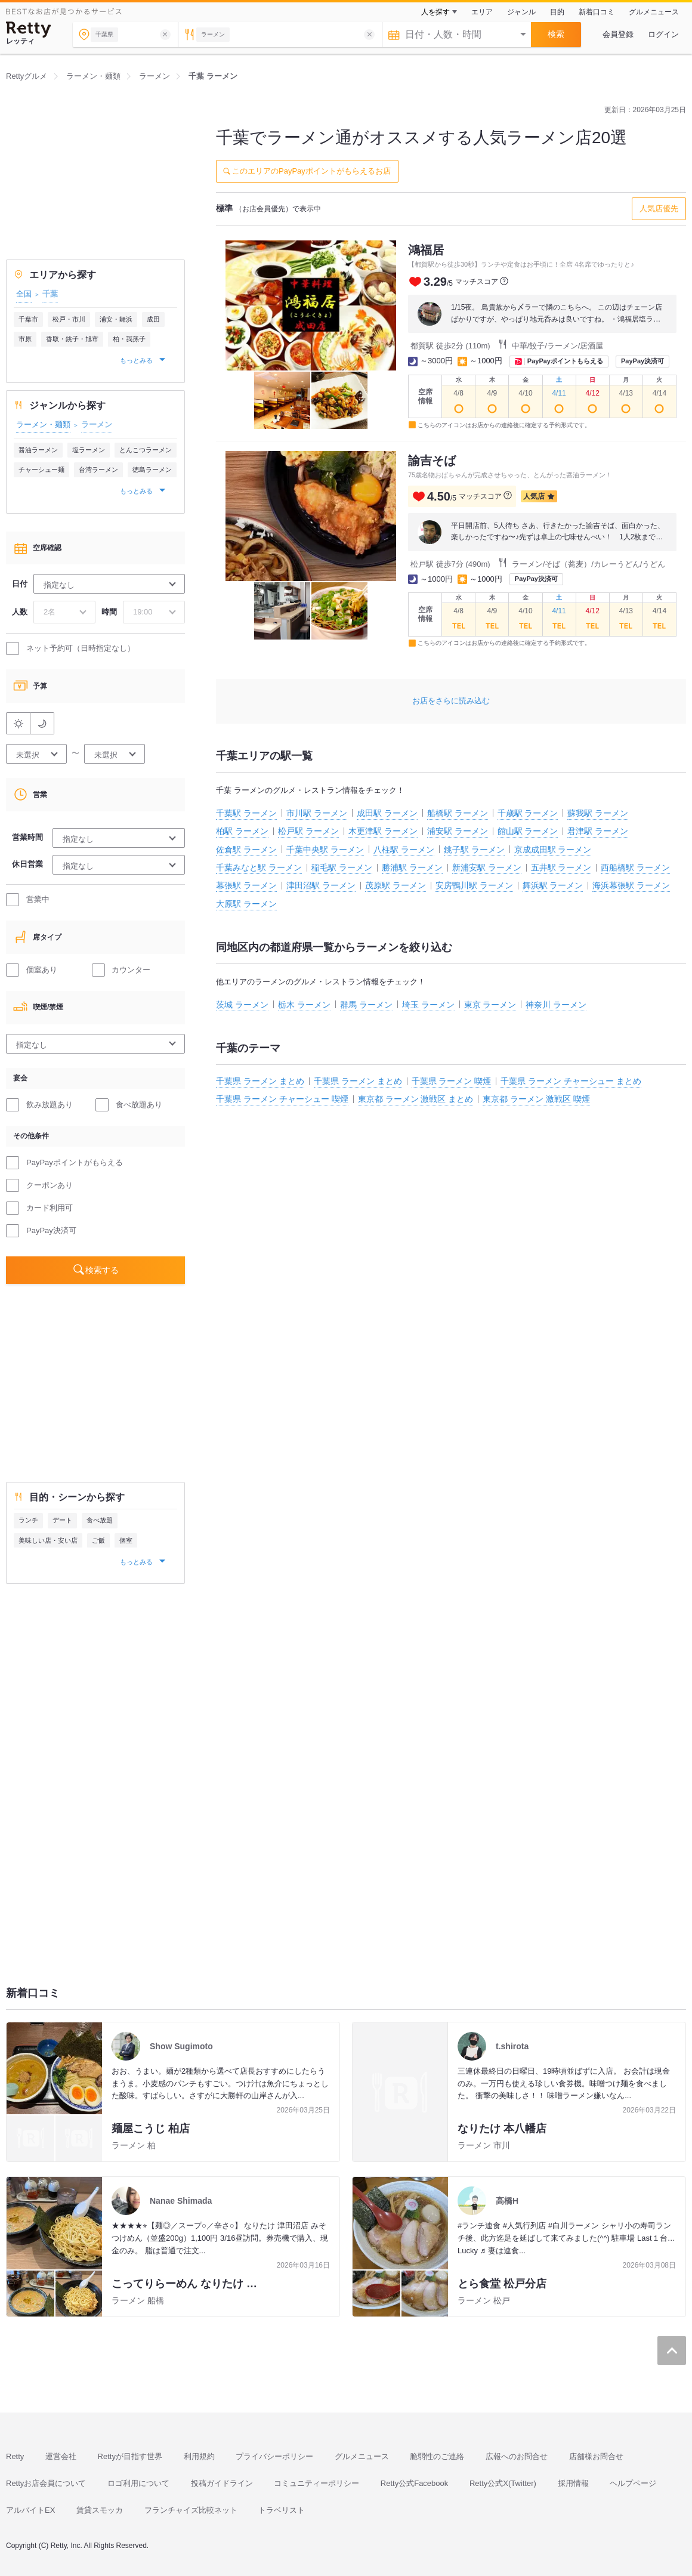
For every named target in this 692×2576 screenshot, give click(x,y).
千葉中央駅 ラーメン (325, 849)
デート (62, 1520)
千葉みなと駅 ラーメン (259, 867)
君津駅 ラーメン (597, 831)
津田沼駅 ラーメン (321, 885)
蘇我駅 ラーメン (597, 813)
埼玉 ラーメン (428, 1004)
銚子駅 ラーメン (474, 849)
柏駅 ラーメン (242, 831)
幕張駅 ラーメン (246, 885)
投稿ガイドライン (222, 2483)
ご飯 (98, 1540)
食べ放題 (99, 1520)
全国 (24, 293)
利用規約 (199, 2456)
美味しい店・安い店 (48, 1540)
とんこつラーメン (145, 449)
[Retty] (28, 29)
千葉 (50, 293)
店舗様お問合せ (596, 2456)
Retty (15, 2456)
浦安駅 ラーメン (457, 831)
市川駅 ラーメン (316, 813)
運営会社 (60, 2456)
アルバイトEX (30, 2510)
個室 (125, 1540)
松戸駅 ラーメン (308, 831)
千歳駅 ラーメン (528, 813)
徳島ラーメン (152, 469)
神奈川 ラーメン (556, 1004)
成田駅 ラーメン (387, 813)
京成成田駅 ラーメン (553, 849)
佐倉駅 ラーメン (246, 849)
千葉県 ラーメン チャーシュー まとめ (571, 1081)
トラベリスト (281, 2510)
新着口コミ (596, 12)
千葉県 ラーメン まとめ (260, 1081)
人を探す (435, 12)
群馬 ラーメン (366, 1004)
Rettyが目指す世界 (130, 2456)
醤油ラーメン (38, 449)
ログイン (663, 34)
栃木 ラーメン (304, 1004)
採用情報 (573, 2483)
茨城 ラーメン (242, 1004)
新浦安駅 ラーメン (486, 867)
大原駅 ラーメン (246, 904)
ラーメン (96, 424)
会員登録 (618, 34)
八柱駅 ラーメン (403, 849)
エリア (482, 12)
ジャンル (521, 12)
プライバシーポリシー (274, 2456)
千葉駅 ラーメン (246, 813)
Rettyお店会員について (46, 2483)
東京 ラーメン (490, 1004)
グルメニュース (654, 12)
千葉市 (28, 319)
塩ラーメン (88, 449)
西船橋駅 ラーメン (635, 867)
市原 (25, 338)
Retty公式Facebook (414, 2483)
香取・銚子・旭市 (72, 338)
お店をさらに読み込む (451, 700)
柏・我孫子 (129, 338)
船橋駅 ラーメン (457, 813)
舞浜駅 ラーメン (553, 885)
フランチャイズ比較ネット (190, 2510)
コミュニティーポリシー (316, 2483)
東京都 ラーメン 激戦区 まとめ (416, 1099)
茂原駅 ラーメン (395, 885)
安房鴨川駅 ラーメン (474, 885)
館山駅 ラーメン (528, 831)
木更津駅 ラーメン (383, 831)
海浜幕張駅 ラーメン (631, 885)
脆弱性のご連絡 (437, 2456)
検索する (102, 1270)
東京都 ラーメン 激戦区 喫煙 (536, 1099)
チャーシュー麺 (41, 469)
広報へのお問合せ (517, 2456)
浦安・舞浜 (116, 319)
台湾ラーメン (98, 469)
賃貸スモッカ (99, 2510)
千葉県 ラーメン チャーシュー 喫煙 (282, 1099)
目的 (557, 12)
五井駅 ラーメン (561, 867)
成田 (153, 319)
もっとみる (137, 360)
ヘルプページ (633, 2483)
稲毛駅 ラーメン (341, 867)
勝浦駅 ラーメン (412, 867)
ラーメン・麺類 (43, 424)
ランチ (28, 1520)
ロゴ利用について (138, 2483)
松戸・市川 (68, 319)
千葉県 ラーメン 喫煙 (452, 1081)
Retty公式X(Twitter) (502, 2483)
